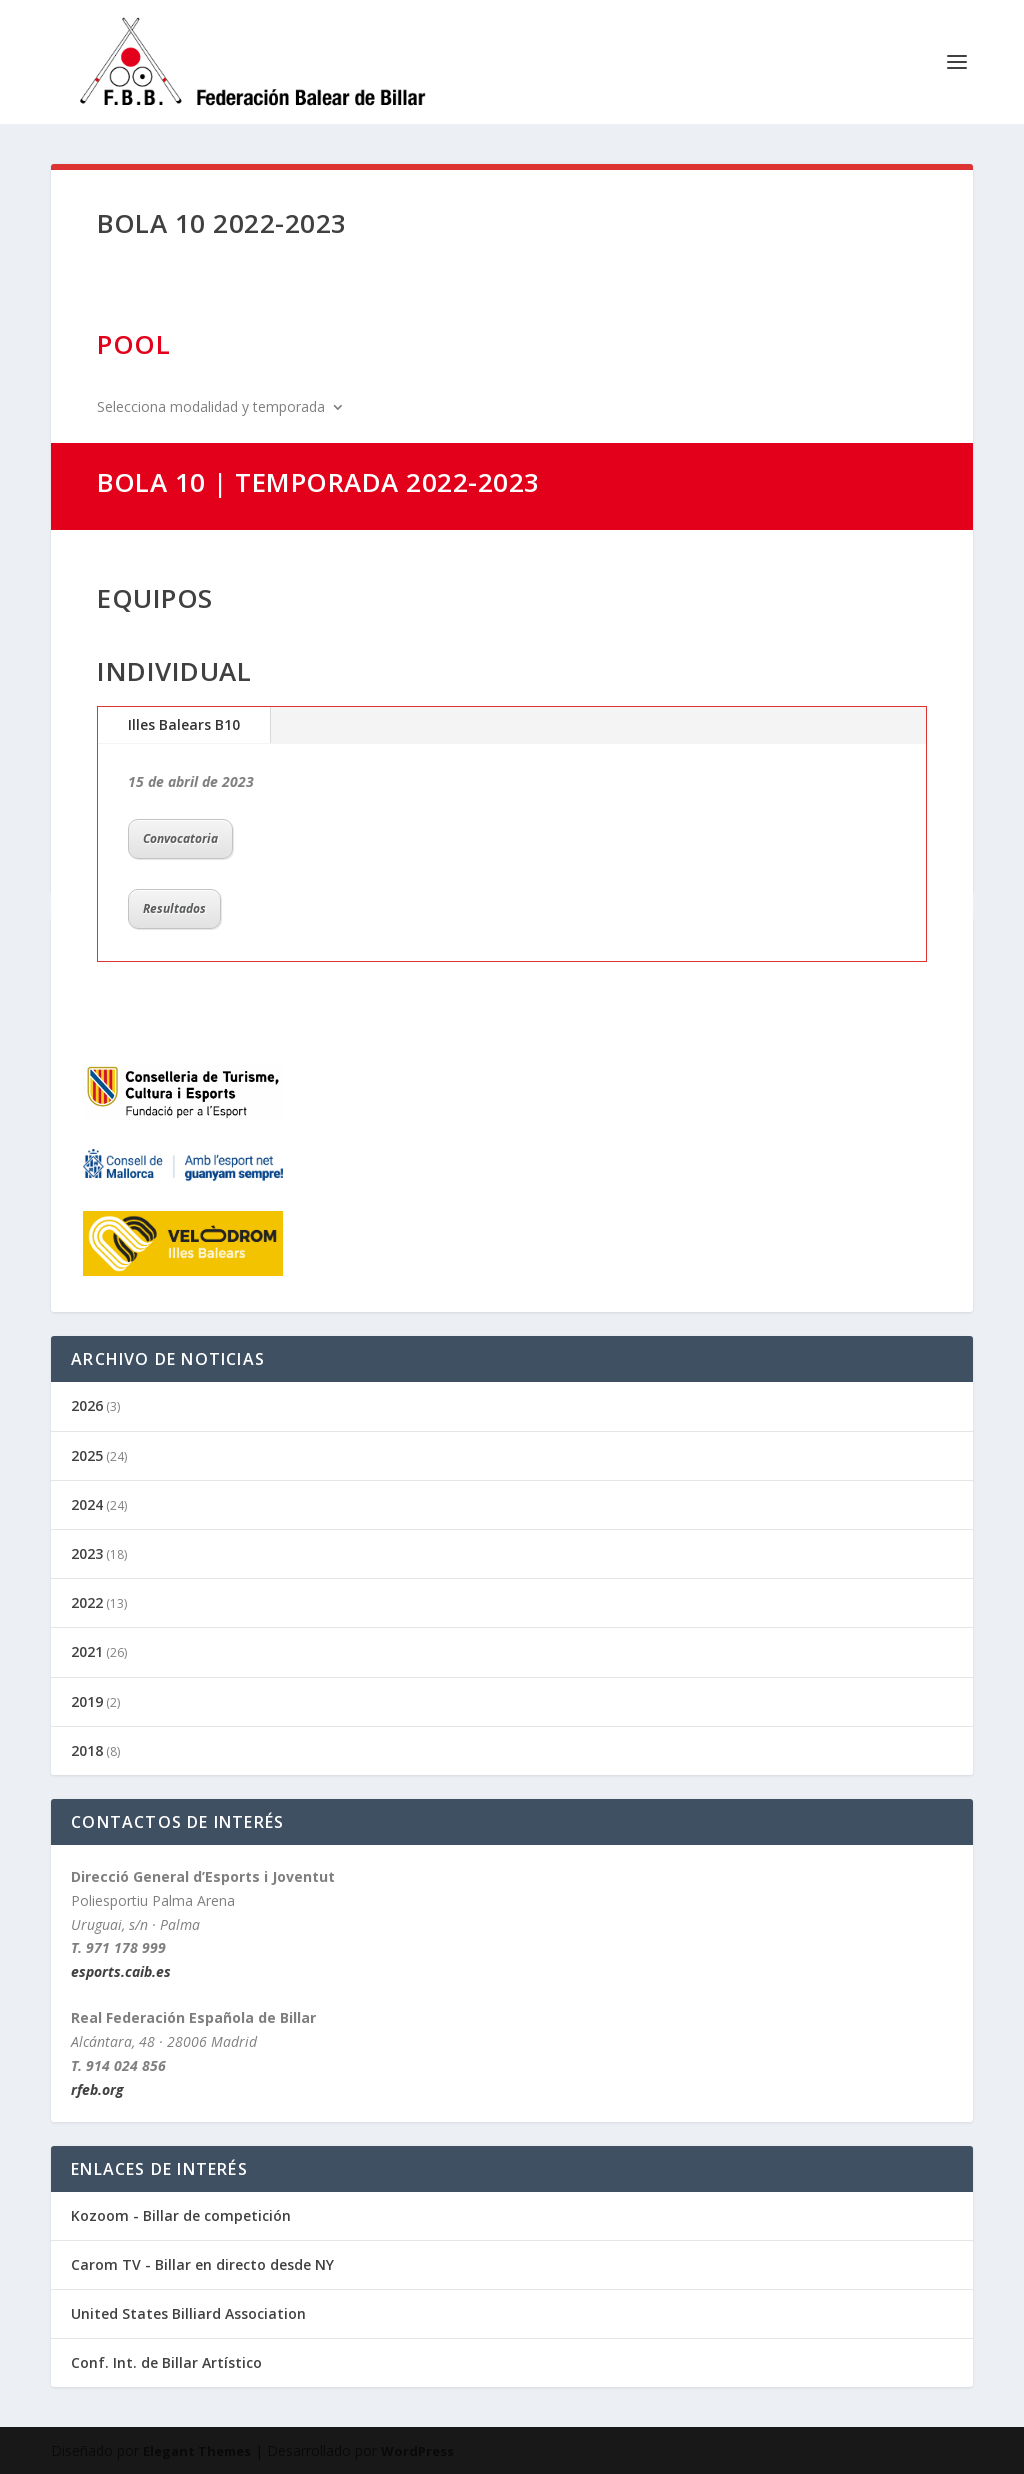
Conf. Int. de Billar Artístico (166, 2362)
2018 (87, 1750)
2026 (87, 1405)
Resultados (174, 908)
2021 (87, 1651)
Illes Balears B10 (184, 724)
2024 (87, 1504)
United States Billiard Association (188, 2313)
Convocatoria (180, 838)
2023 (87, 1553)
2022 (87, 1602)
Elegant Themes (197, 2451)
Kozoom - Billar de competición (181, 2215)
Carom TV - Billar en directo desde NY (202, 2264)
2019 (87, 1701)
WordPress (417, 2451)
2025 (87, 1455)
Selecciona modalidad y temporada (211, 408)
